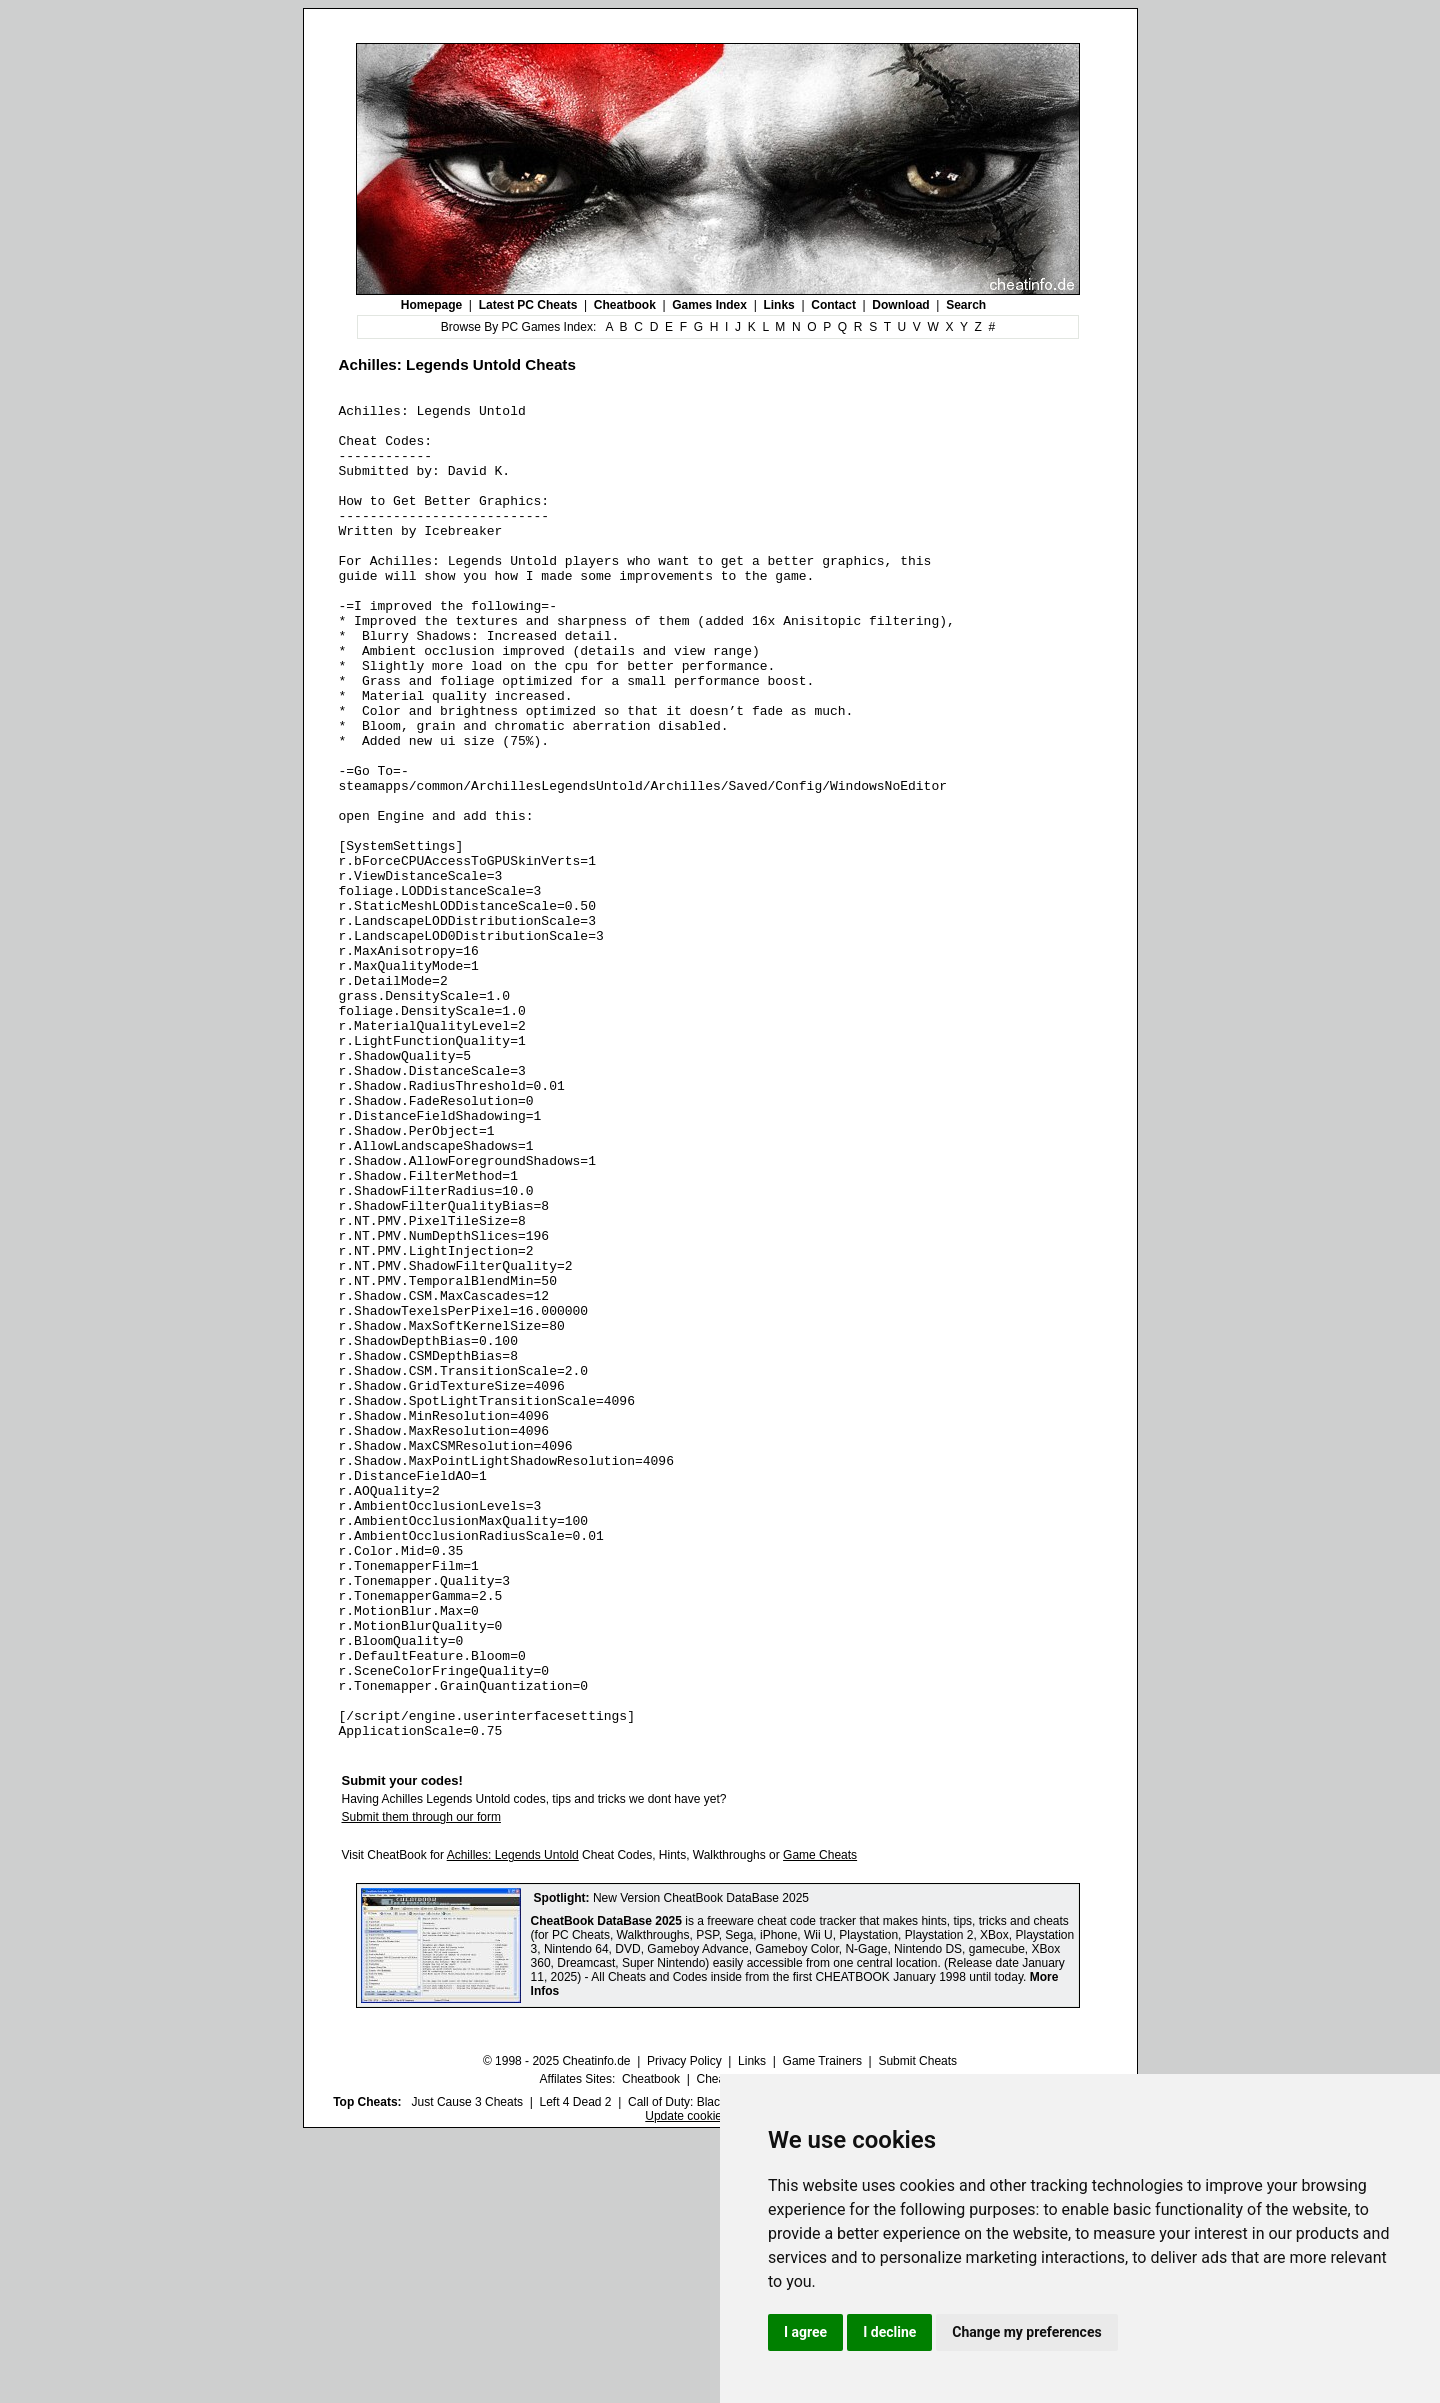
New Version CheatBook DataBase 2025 (701, 2165)
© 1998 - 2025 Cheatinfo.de (557, 2328)
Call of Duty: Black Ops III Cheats (717, 2369)
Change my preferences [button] (1026, 2332)
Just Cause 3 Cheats (467, 2369)
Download (900, 305)
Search (966, 305)
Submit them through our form (421, 2084)
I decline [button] (889, 2332)
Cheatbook (625, 305)
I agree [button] (805, 2332)
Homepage (431, 305)
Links (778, 305)
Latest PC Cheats (528, 305)
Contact (833, 305)
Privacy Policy (684, 2328)
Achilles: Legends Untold (513, 2122)
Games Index (709, 305)
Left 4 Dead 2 (575, 2369)
